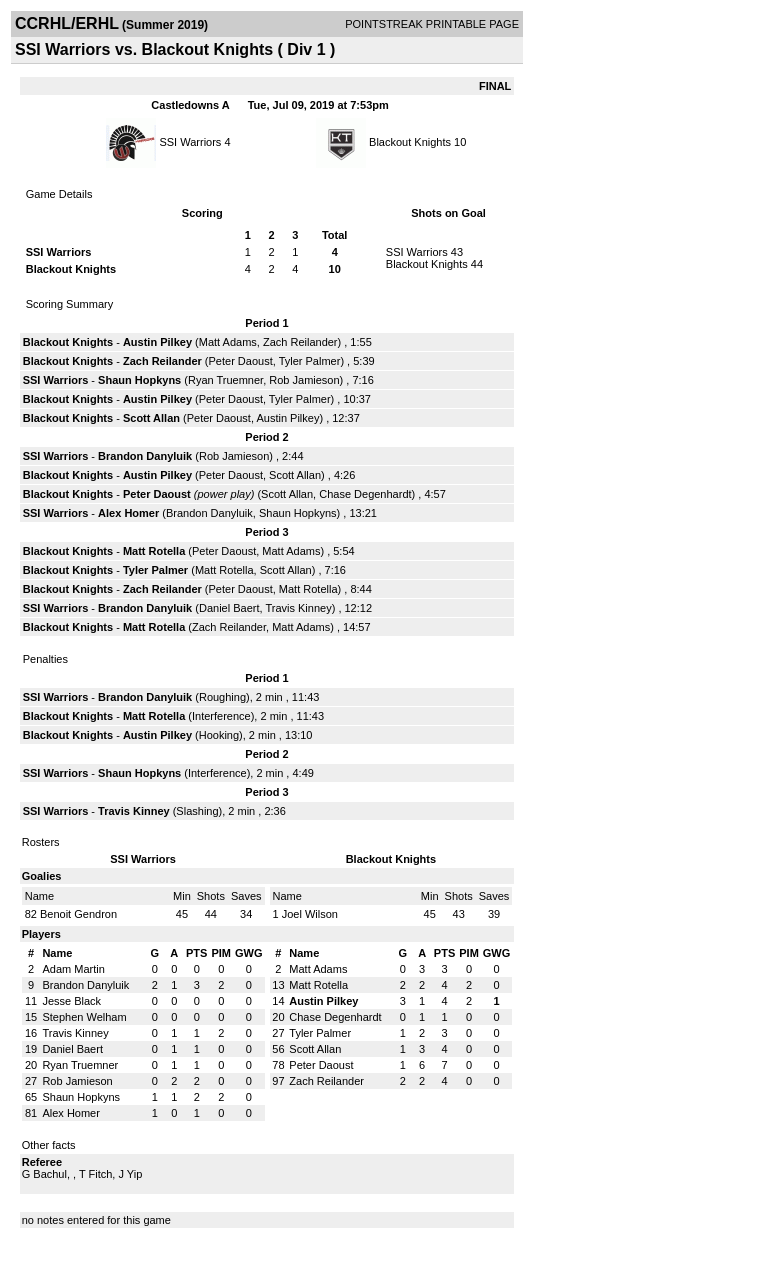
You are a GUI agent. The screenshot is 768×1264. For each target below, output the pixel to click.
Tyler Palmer (310, 361)
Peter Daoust (241, 361)
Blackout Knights (410, 142)
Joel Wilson (310, 914)
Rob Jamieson (304, 380)
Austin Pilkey (157, 342)
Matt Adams (228, 342)
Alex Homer (128, 513)
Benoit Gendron (78, 914)
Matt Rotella (154, 551)
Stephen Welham (84, 1017)
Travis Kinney (298, 608)
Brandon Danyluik (145, 456)
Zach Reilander (300, 342)
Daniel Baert (229, 608)
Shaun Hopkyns (139, 380)
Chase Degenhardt (365, 494)
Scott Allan (151, 418)
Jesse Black (71, 1001)
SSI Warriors (190, 142)
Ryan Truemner (225, 380)
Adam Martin (73, 969)
